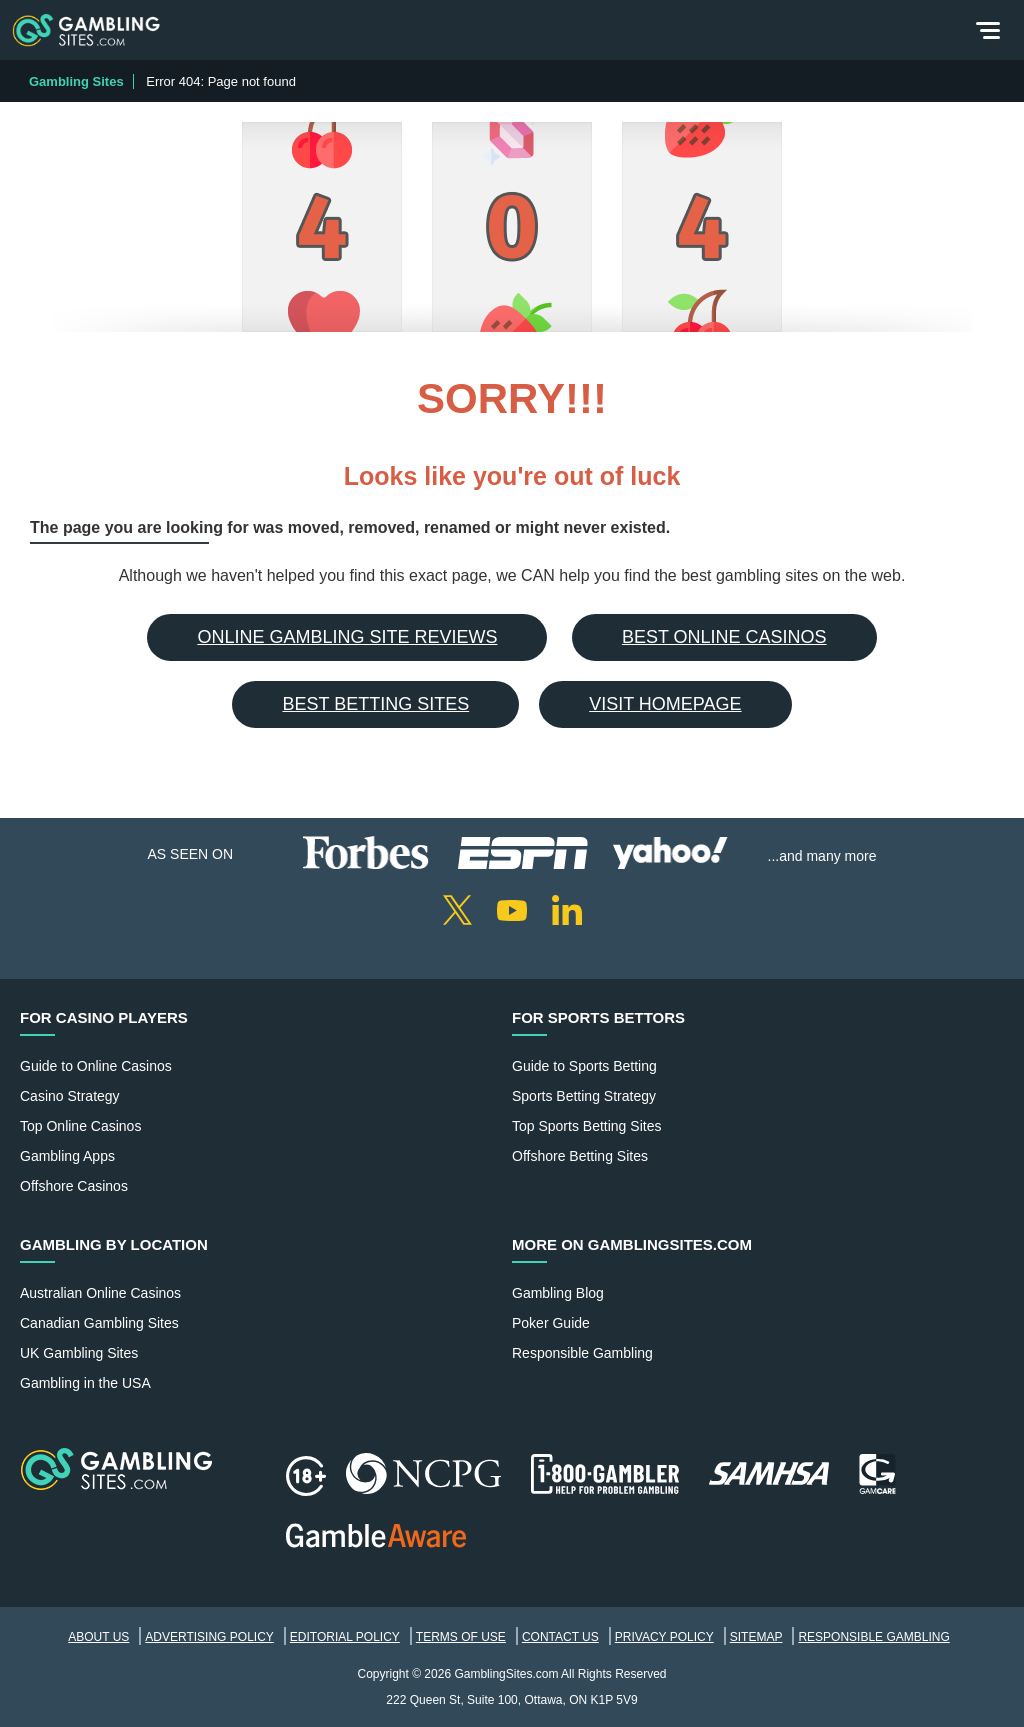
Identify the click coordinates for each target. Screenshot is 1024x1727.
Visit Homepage (665, 704)
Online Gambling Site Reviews (347, 637)
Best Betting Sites (375, 704)
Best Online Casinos (724, 637)
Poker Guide (551, 1323)
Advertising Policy (209, 1637)
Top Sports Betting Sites (586, 1126)
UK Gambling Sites (79, 1353)
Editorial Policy (345, 1637)
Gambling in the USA (85, 1383)
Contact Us (560, 1637)
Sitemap (756, 1637)
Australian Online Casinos (100, 1293)
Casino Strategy (70, 1096)
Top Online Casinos (80, 1126)
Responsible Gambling (582, 1353)
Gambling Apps (67, 1156)
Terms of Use (461, 1637)
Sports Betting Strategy (584, 1096)
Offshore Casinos (74, 1186)
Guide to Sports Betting (584, 1066)
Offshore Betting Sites (580, 1156)
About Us (98, 1637)
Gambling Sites (76, 81)
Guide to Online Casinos (96, 1066)
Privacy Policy (664, 1637)
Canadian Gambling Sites (99, 1323)
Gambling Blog (558, 1293)
